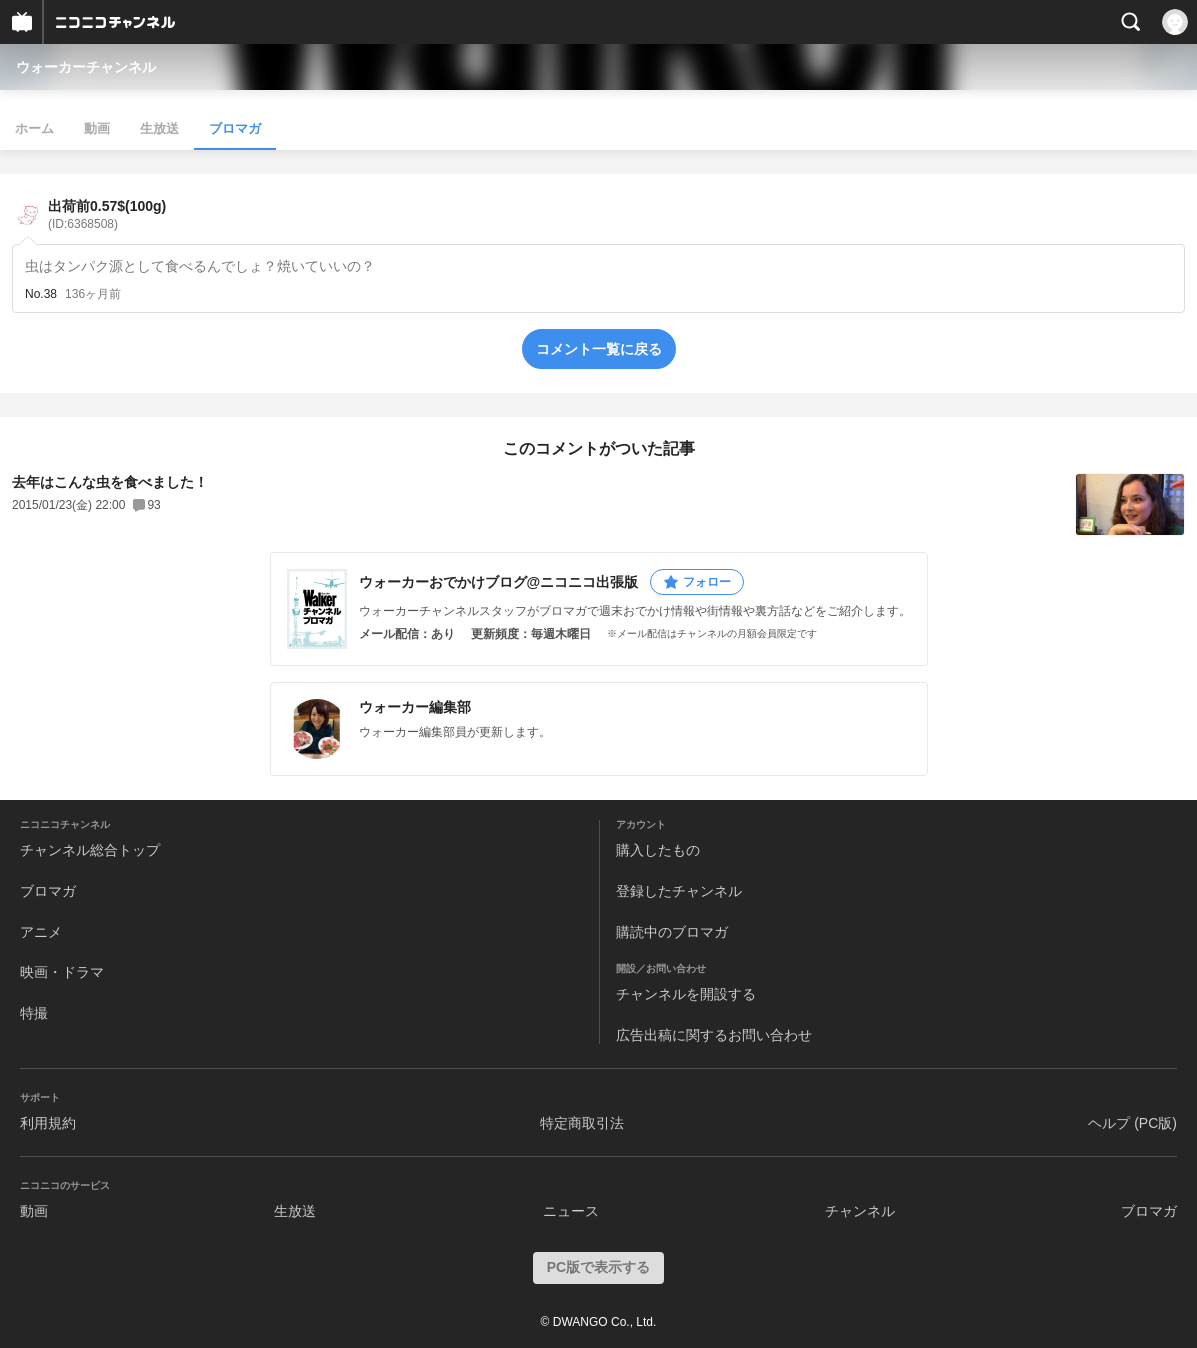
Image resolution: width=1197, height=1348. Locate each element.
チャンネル (860, 1211)
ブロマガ (235, 128)
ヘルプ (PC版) (1132, 1123)
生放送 (159, 128)
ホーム (34, 128)
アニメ (41, 932)
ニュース (571, 1211)
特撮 (34, 1013)
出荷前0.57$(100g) (107, 214)
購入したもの (658, 850)
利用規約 (48, 1123)
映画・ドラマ (62, 972)
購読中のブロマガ (672, 932)
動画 (97, 128)
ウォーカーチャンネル (86, 67)
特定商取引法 (582, 1123)
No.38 (41, 294)
